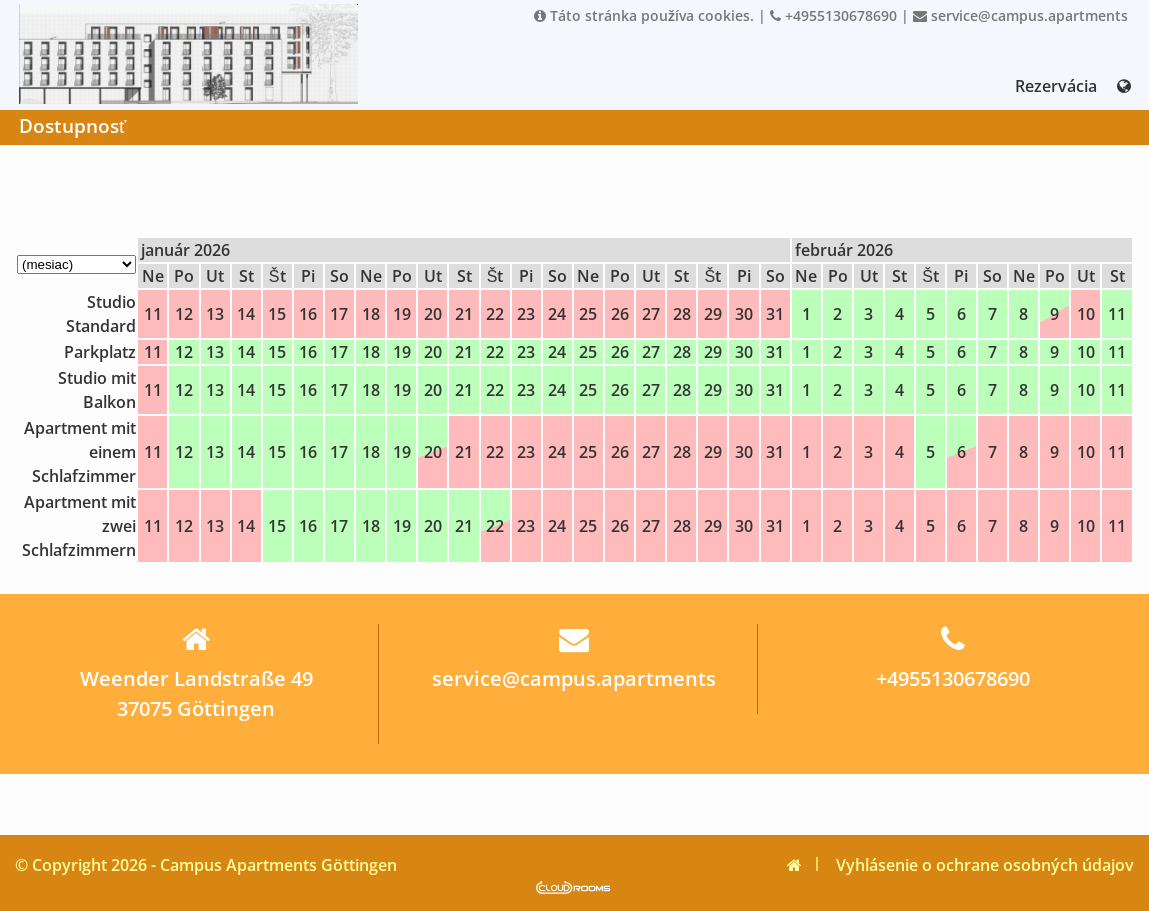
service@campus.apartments (1020, 15)
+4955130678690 (833, 15)
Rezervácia (1056, 86)
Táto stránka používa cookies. (644, 15)
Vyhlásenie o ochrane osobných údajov (985, 865)
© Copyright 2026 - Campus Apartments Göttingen (206, 865)
